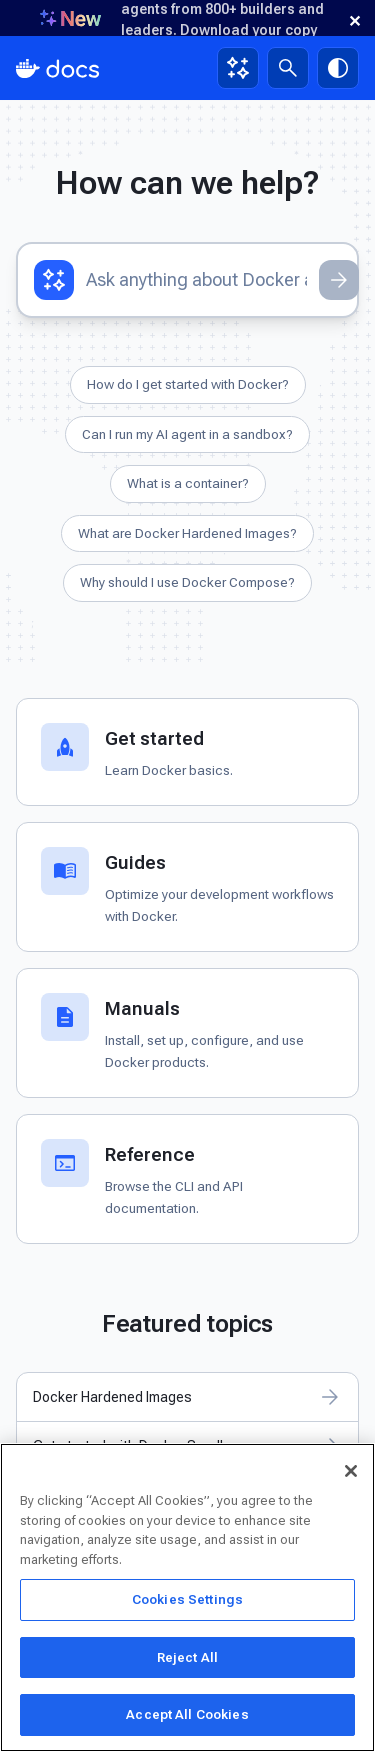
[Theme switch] (338, 68)
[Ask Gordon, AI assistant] (238, 68)
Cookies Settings (187, 1599)
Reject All (187, 1657)
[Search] (288, 68)
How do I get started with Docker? (188, 384)
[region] (187, 1597)
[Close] (351, 1471)
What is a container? (188, 483)
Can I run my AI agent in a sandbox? (187, 434)
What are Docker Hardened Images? (187, 533)
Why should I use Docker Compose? (187, 582)
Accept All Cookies (187, 1714)
